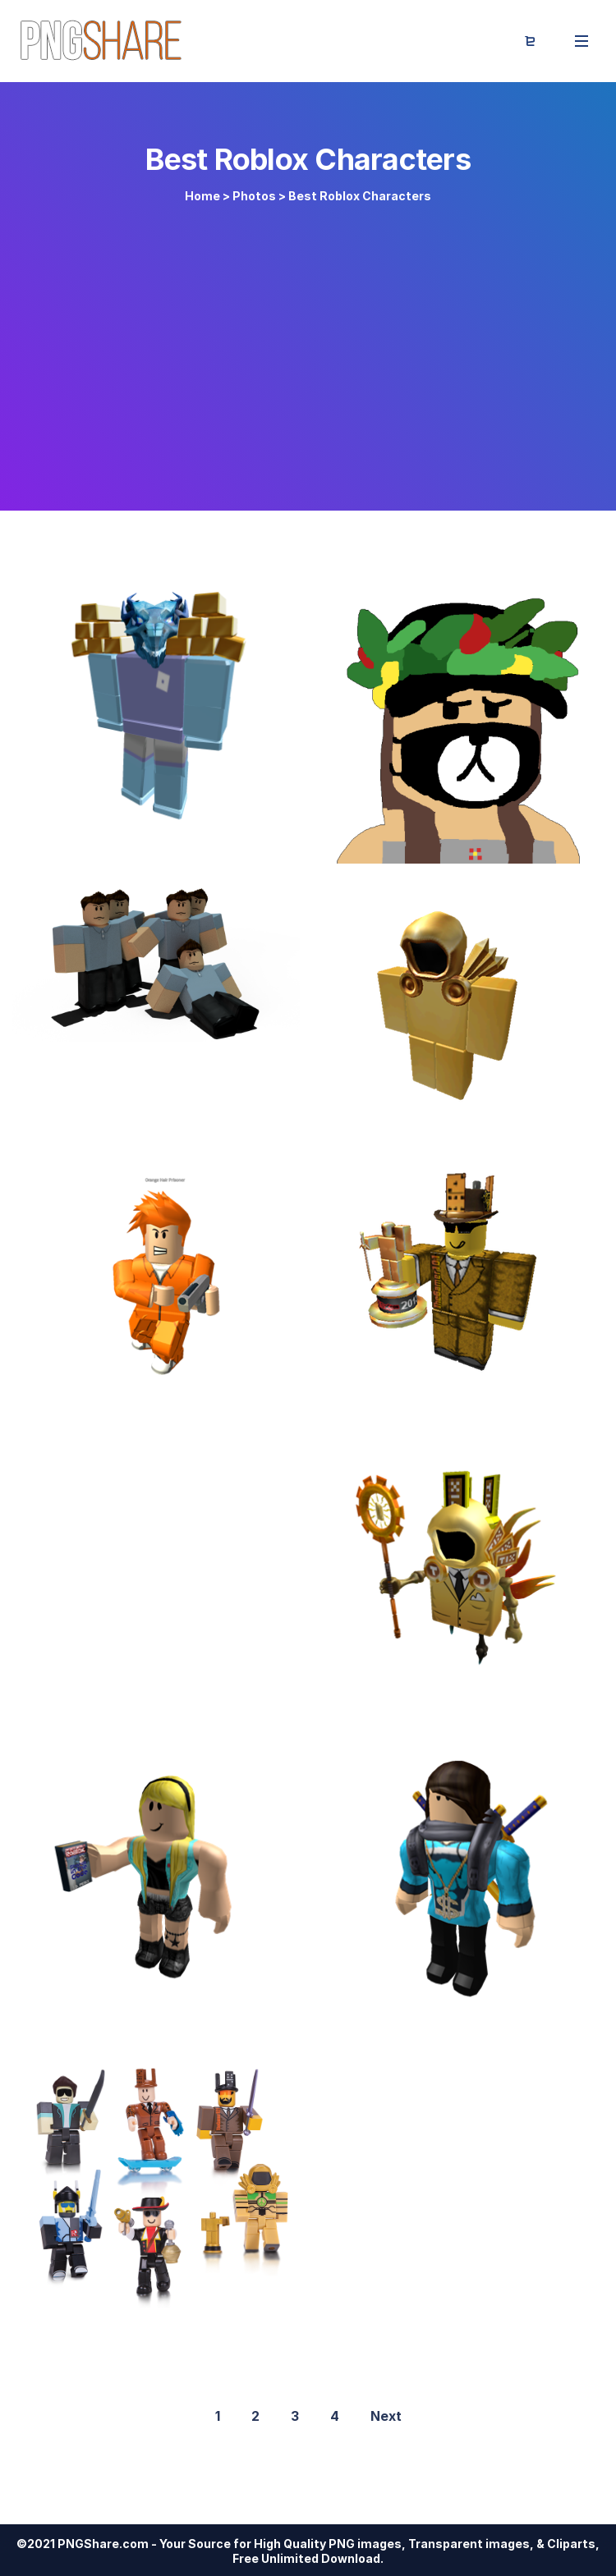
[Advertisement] (308, 346)
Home (202, 196)
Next (386, 2416)
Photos (254, 196)
